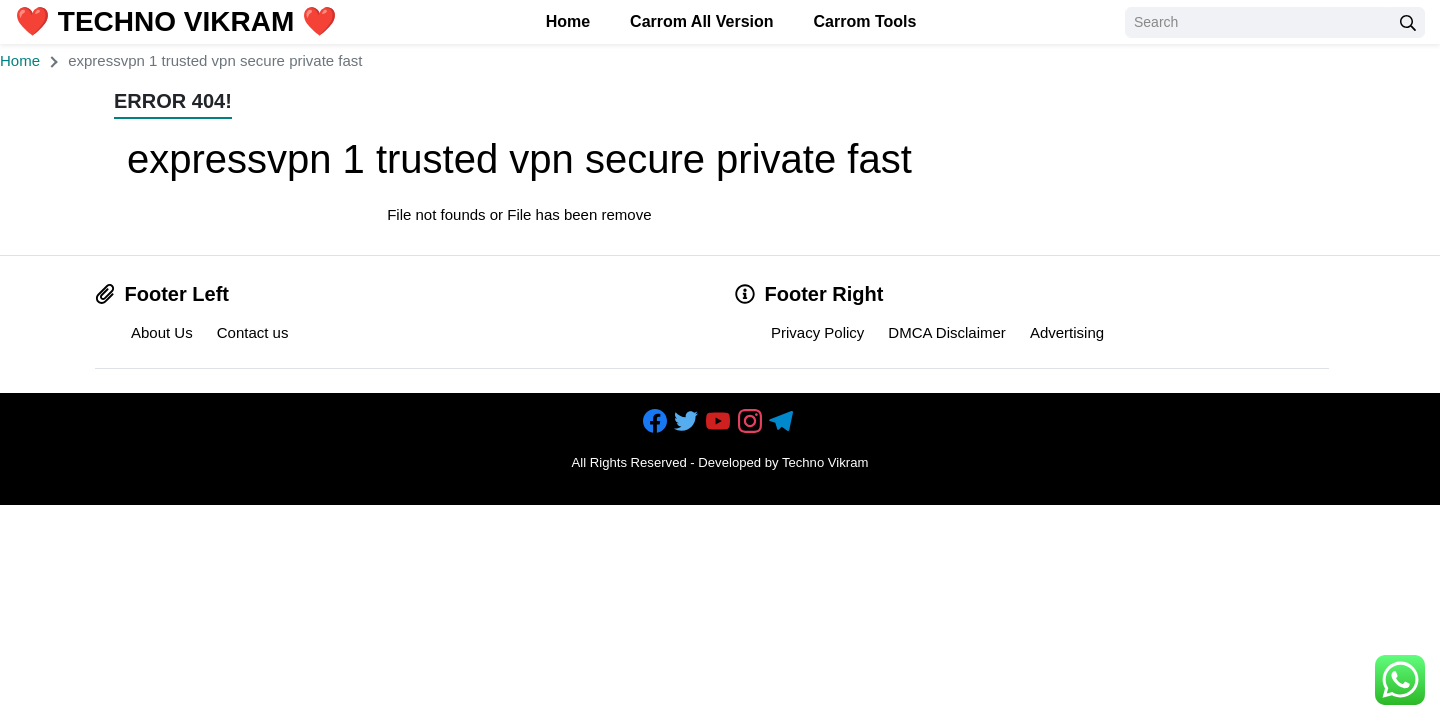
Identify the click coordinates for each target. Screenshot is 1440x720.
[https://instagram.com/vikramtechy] (752, 422)
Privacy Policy (817, 332)
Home (568, 21)
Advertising (1067, 332)
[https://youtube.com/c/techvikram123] (720, 422)
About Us (162, 332)
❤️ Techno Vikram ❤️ (176, 21)
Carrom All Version (701, 21)
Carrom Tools (865, 21)
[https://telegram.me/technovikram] (783, 422)
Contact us (253, 332)
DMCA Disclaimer (947, 332)
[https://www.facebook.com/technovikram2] (657, 422)
